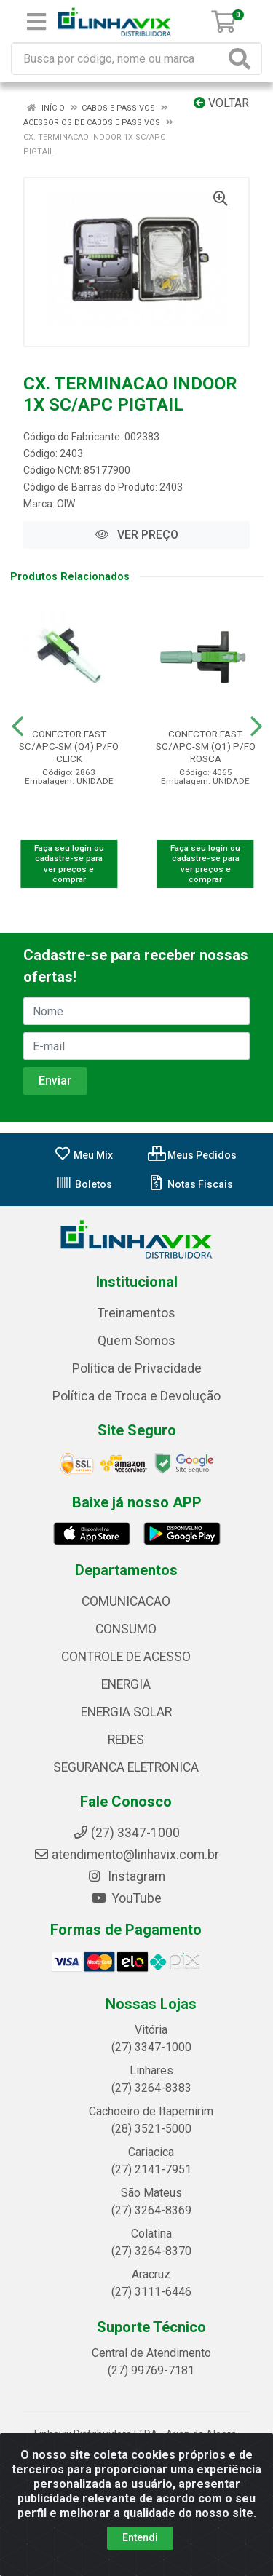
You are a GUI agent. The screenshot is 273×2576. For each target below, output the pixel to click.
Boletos (83, 1184)
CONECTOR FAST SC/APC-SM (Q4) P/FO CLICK (69, 746)
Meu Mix (83, 1155)
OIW (66, 504)
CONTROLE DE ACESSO (126, 1656)
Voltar (221, 103)
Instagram (126, 1876)
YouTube (126, 1898)
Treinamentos (136, 1313)
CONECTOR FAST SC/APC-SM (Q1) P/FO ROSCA (206, 746)
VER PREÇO (136, 535)
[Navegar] (17, 726)
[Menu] (36, 22)
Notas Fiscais (190, 1184)
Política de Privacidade (137, 1368)
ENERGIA (126, 1684)
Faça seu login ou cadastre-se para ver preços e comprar (69, 864)
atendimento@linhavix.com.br (126, 1854)
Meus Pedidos (192, 1155)
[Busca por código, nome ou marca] (118, 59)
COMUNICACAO (126, 1601)
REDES (126, 1739)
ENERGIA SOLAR (126, 1712)
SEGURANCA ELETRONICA (126, 1767)
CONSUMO (126, 1629)
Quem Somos (136, 1340)
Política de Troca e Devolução (136, 1396)
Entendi (140, 2537)
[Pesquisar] (242, 59)
